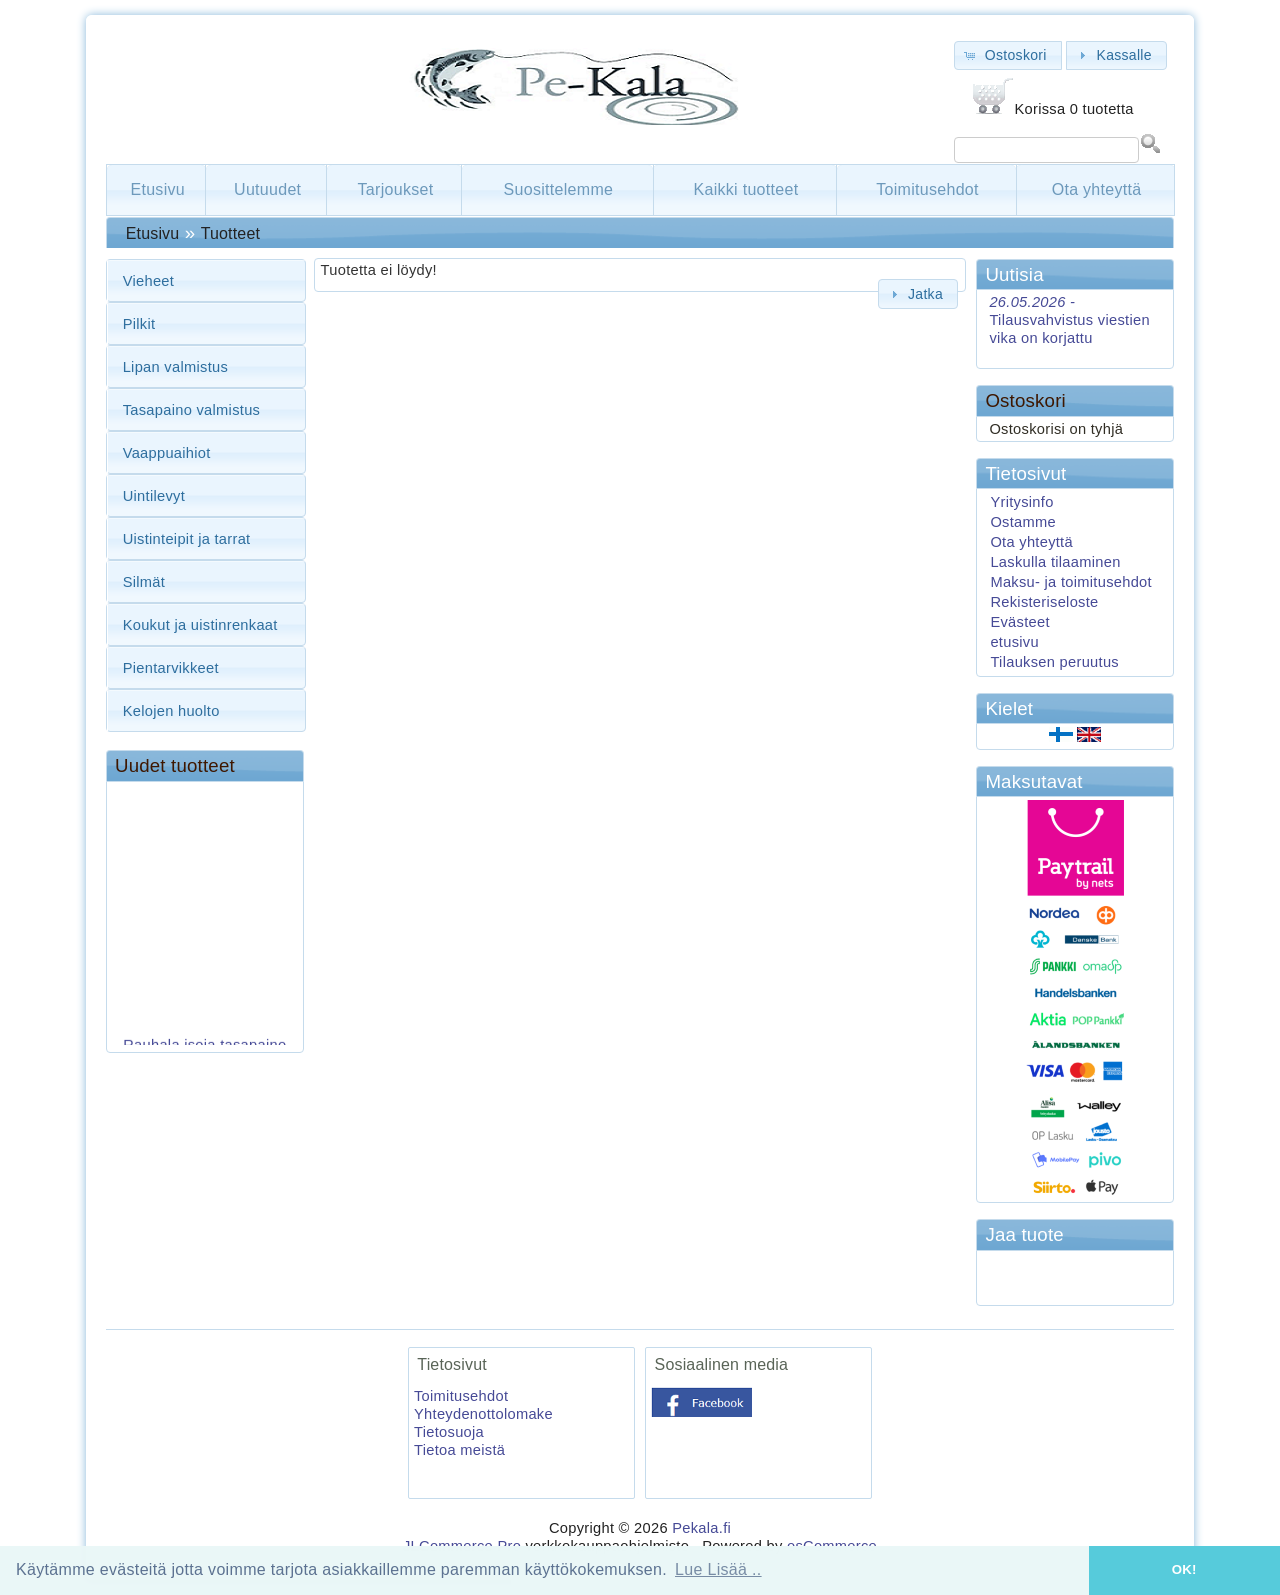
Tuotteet (230, 233)
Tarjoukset (396, 189)
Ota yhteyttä (1097, 189)
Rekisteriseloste (1044, 602)
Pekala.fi (701, 1528)
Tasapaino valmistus (192, 410)
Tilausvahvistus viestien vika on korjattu (1069, 320)
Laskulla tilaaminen (1055, 562)
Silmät (144, 582)
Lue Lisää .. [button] (718, 1569)
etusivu (1014, 642)
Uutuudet (267, 189)
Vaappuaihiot (167, 453)
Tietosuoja (449, 1432)
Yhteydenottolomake (483, 1414)
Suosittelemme (559, 189)
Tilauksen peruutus (1054, 662)
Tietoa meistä (459, 1450)
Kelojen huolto (171, 711)
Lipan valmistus (175, 367)
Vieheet (149, 281)
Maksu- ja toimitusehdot (1071, 582)
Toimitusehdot (927, 189)
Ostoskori (1025, 400)
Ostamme (1023, 522)
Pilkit (139, 324)
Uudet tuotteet (175, 765)
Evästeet (1019, 622)
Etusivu (157, 189)
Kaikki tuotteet (745, 189)
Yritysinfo (1021, 502)
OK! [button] (1184, 1569)
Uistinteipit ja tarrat (187, 539)
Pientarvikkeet (171, 668)
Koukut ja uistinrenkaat (200, 625)
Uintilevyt (154, 496)
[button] (1007, 55)
